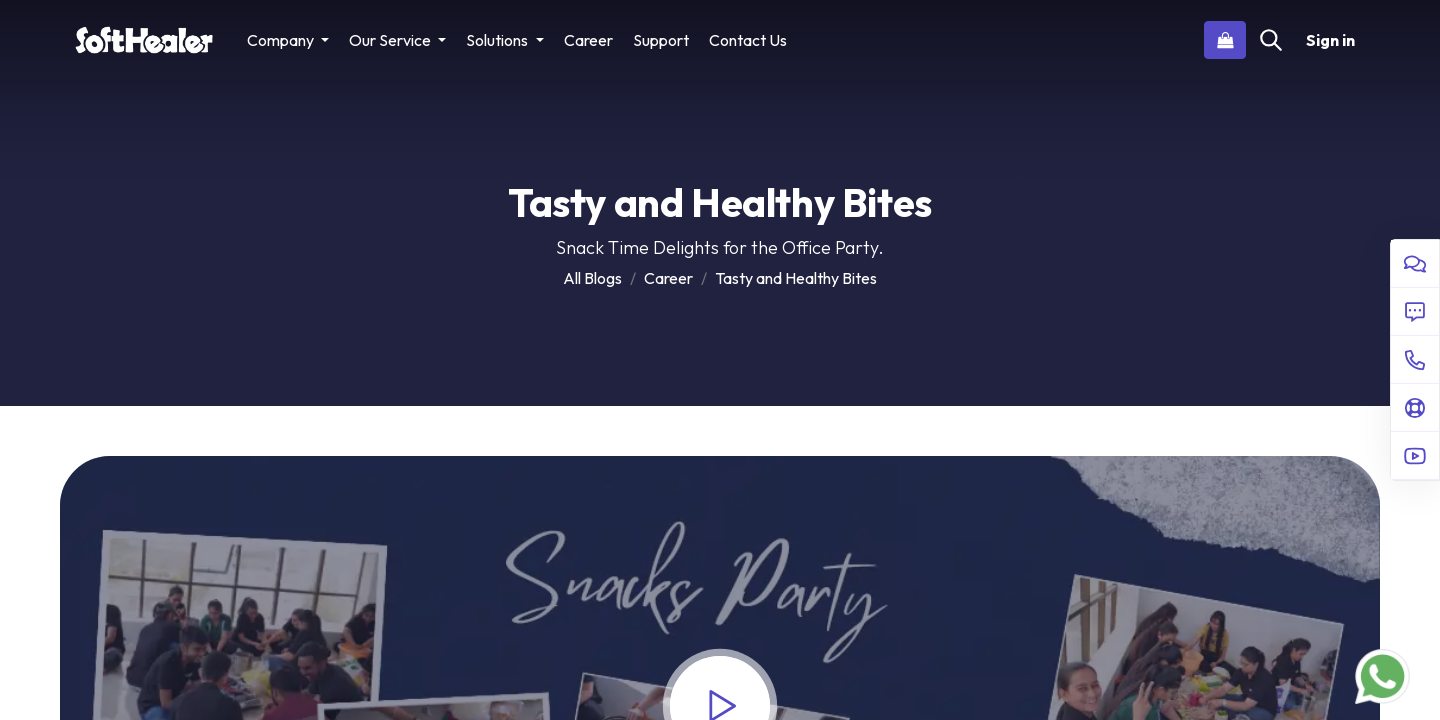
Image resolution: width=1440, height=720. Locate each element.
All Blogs (592, 278)
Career (668, 278)
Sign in (1330, 40)
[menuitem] (588, 40)
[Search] (1271, 40)
